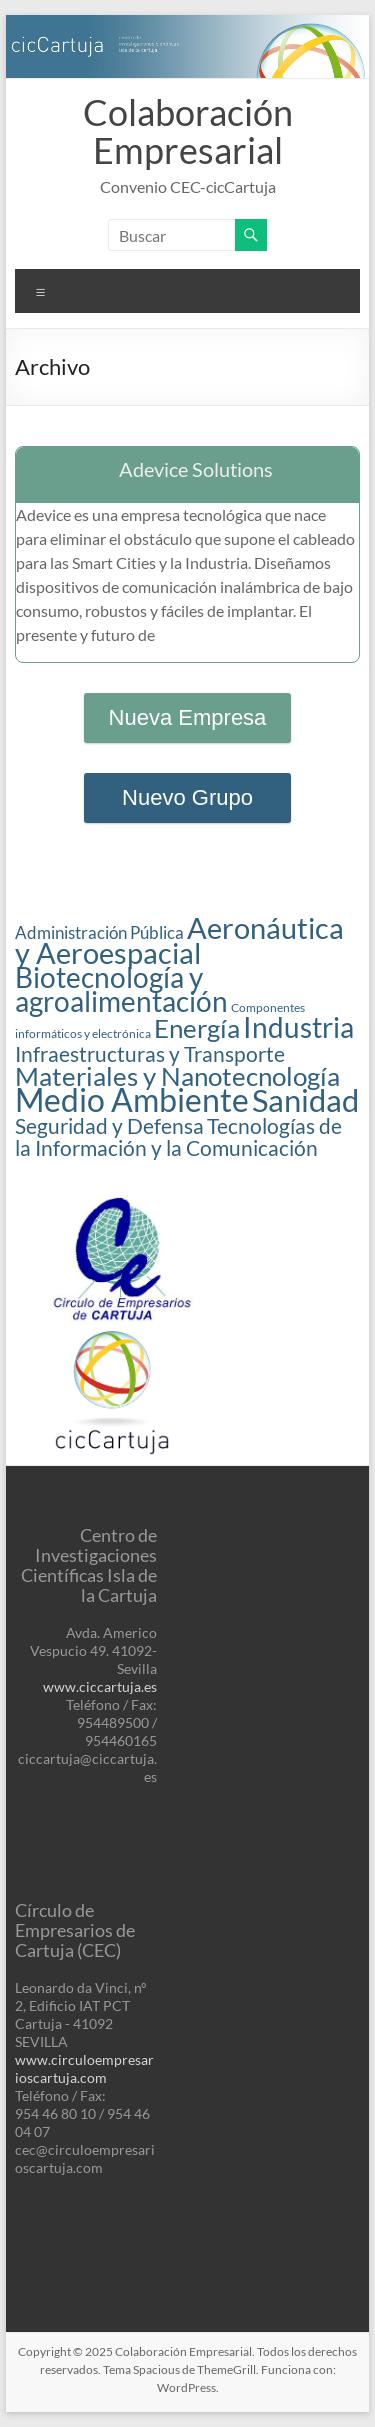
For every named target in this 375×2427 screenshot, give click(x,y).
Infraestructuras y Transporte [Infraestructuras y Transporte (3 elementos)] (150, 1054)
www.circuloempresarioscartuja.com (84, 2068)
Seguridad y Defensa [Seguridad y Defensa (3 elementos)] (109, 1126)
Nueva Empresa (188, 717)
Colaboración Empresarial (188, 131)
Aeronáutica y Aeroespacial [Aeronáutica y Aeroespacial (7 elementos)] (179, 940)
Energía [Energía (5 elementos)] (197, 1028)
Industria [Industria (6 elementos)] (298, 1027)
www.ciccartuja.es (100, 1686)
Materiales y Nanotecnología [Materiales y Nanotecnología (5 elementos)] (177, 1076)
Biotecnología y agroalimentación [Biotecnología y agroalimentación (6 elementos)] (121, 989)
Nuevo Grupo (187, 797)
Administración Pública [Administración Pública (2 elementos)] (99, 932)
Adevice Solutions (196, 469)
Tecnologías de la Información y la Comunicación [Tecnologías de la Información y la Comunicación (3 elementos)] (178, 1137)
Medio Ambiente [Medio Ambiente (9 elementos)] (132, 1099)
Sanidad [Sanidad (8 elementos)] (305, 1100)
